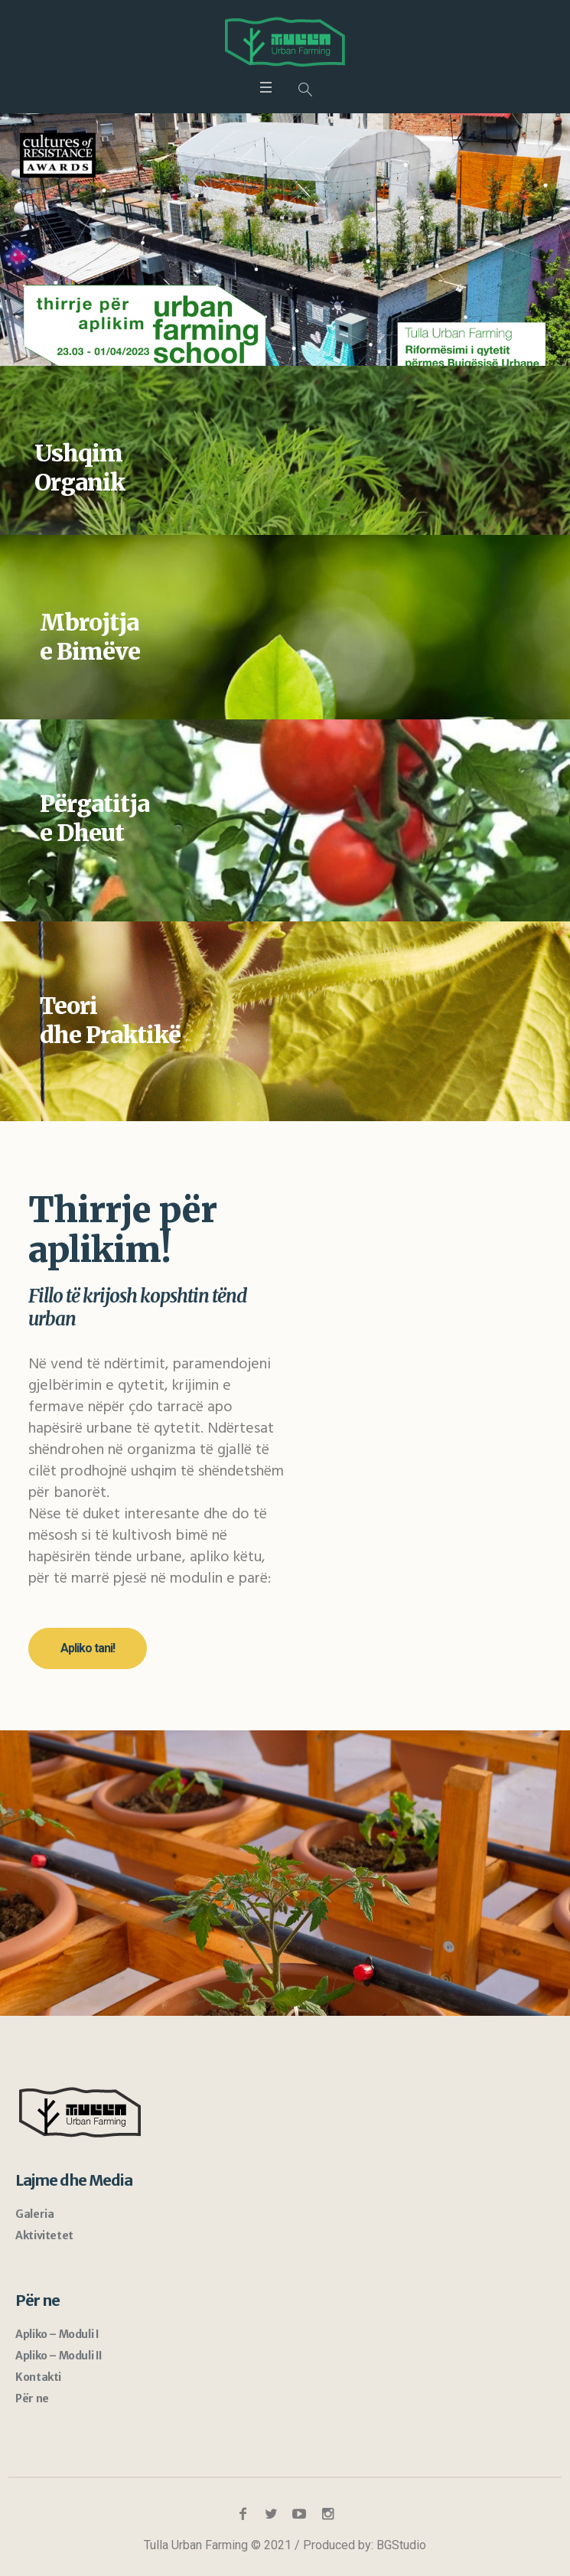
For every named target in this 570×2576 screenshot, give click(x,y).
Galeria (34, 2214)
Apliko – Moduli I (57, 2334)
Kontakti (38, 2377)
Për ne (32, 2398)
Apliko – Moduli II (59, 2355)
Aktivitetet (44, 2235)
